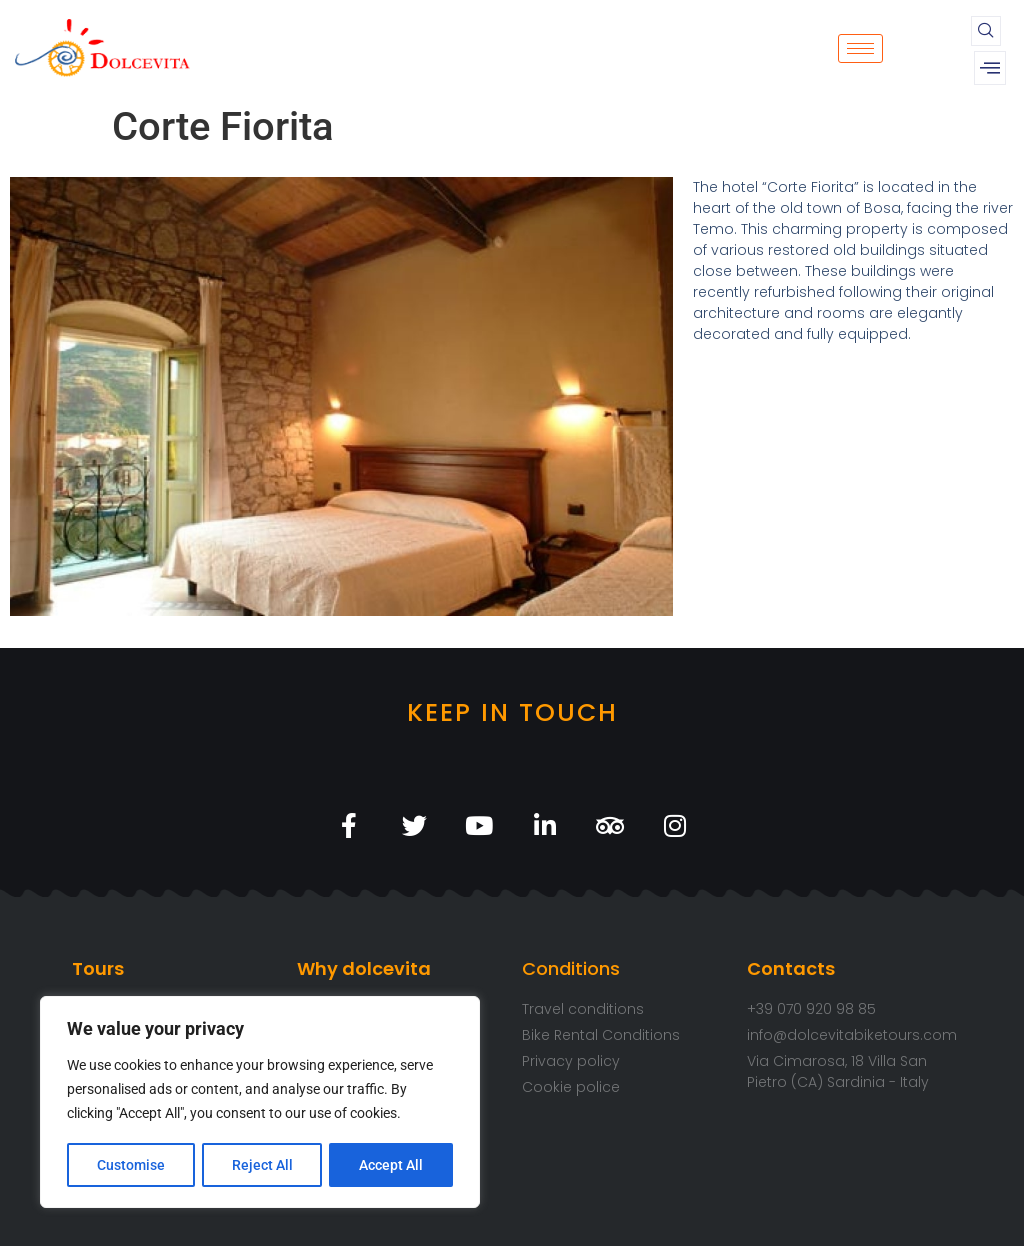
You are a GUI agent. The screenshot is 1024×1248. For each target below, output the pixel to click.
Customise (131, 1165)
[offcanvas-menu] (990, 68)
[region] (260, 1103)
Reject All (262, 1165)
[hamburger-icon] (860, 48)
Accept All (392, 1165)
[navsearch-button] (986, 31)
